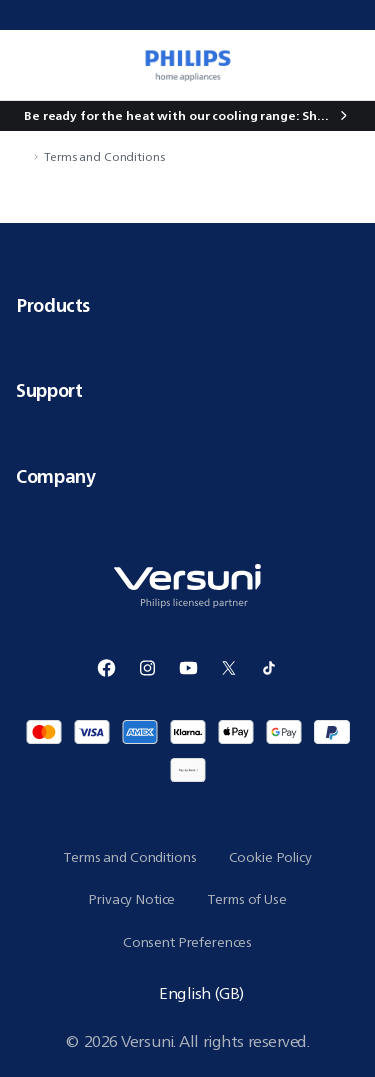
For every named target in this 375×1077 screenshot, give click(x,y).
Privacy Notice (131, 899)
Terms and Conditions (104, 156)
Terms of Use (246, 899)
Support (187, 390)
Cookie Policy (270, 857)
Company (187, 476)
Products (187, 305)
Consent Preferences (187, 942)
